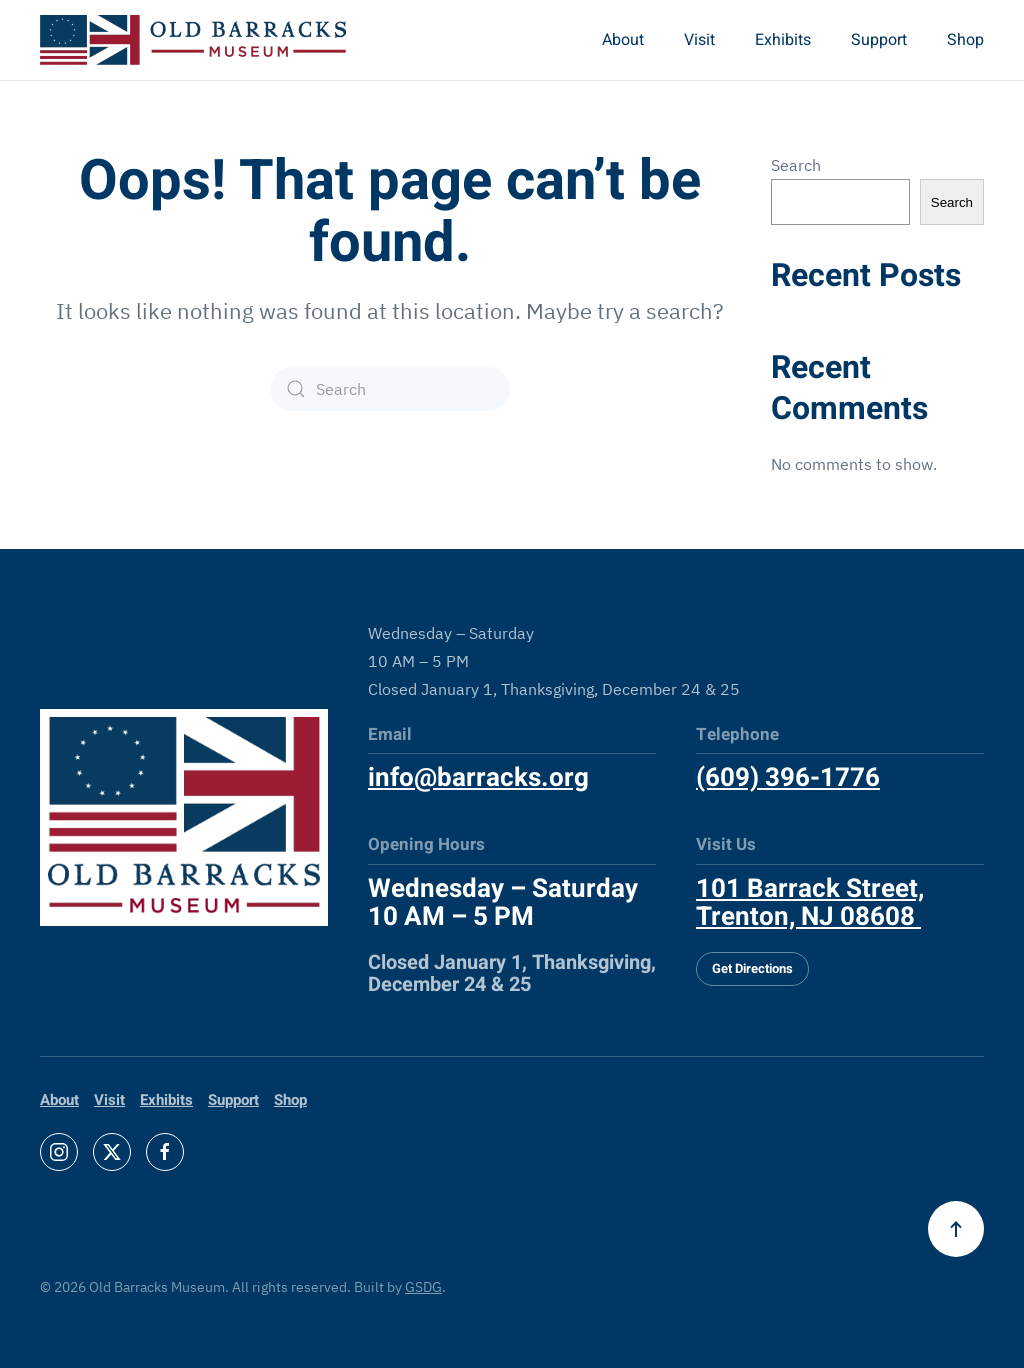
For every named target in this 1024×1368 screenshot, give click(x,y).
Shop (965, 40)
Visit (109, 1100)
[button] (956, 1229)
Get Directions (752, 968)
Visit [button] (699, 40)
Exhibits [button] (783, 40)
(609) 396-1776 (788, 778)
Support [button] (879, 40)
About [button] (623, 40)
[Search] (390, 389)
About (59, 1100)
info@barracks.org (478, 778)
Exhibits (166, 1100)
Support (233, 1100)
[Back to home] (193, 40)
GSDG (423, 1287)
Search (796, 165)
